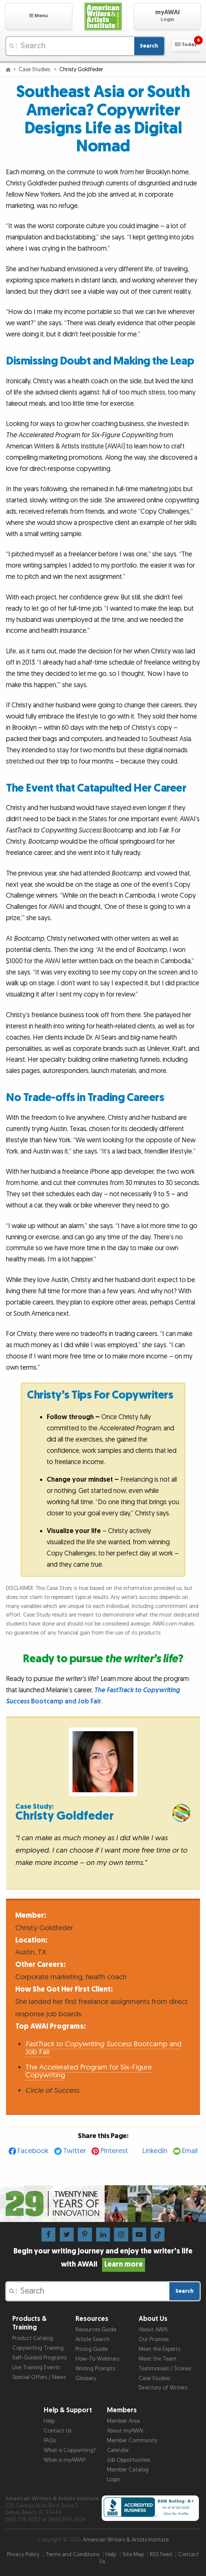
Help (49, 2421)
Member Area (123, 2421)
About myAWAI (125, 2430)
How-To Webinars (97, 2358)
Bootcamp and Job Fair (103, 2048)
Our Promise (154, 2339)
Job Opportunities (128, 2460)
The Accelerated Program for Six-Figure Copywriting (88, 2071)
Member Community (132, 2440)
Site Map (133, 2554)
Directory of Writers (163, 2387)
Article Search (93, 2339)
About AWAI (153, 2329)
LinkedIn (154, 2151)
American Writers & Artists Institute (126, 2539)
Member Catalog (127, 2469)
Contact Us (57, 2430)
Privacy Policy (23, 2554)
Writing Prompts (95, 2368)
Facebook (33, 2151)
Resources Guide (96, 2329)
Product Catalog (32, 2338)
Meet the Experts (159, 2349)
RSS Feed (161, 2554)
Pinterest (114, 2151)
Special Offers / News (39, 2377)
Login (113, 2479)
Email (190, 2151)
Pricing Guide (92, 2349)
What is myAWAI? (65, 2460)
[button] (39, 16)
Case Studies (35, 69)
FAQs (50, 2440)
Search (149, 45)
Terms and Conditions (72, 2554)
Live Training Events (36, 2367)
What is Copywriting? (70, 2450)
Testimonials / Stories (165, 2368)
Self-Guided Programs (39, 2357)
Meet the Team (157, 2358)
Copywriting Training (38, 2348)
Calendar (118, 2450)
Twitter (74, 2151)
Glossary (86, 2378)
